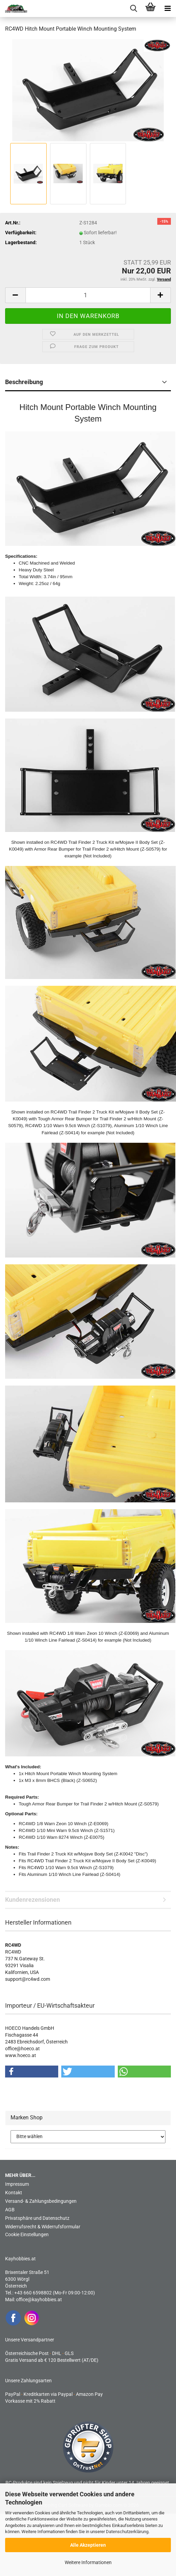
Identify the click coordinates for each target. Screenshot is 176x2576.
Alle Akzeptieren (88, 2545)
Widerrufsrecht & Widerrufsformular (42, 2226)
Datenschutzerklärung (127, 2531)
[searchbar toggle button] (133, 8)
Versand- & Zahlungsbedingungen (41, 2201)
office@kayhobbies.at (39, 2299)
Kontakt (13, 2192)
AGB (10, 2209)
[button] (15, 295)
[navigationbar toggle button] (167, 8)
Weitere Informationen (88, 2562)
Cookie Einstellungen (27, 2234)
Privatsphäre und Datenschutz (37, 2218)
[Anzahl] (88, 295)
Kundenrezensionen (32, 1899)
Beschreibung (24, 381)
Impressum (17, 2184)
